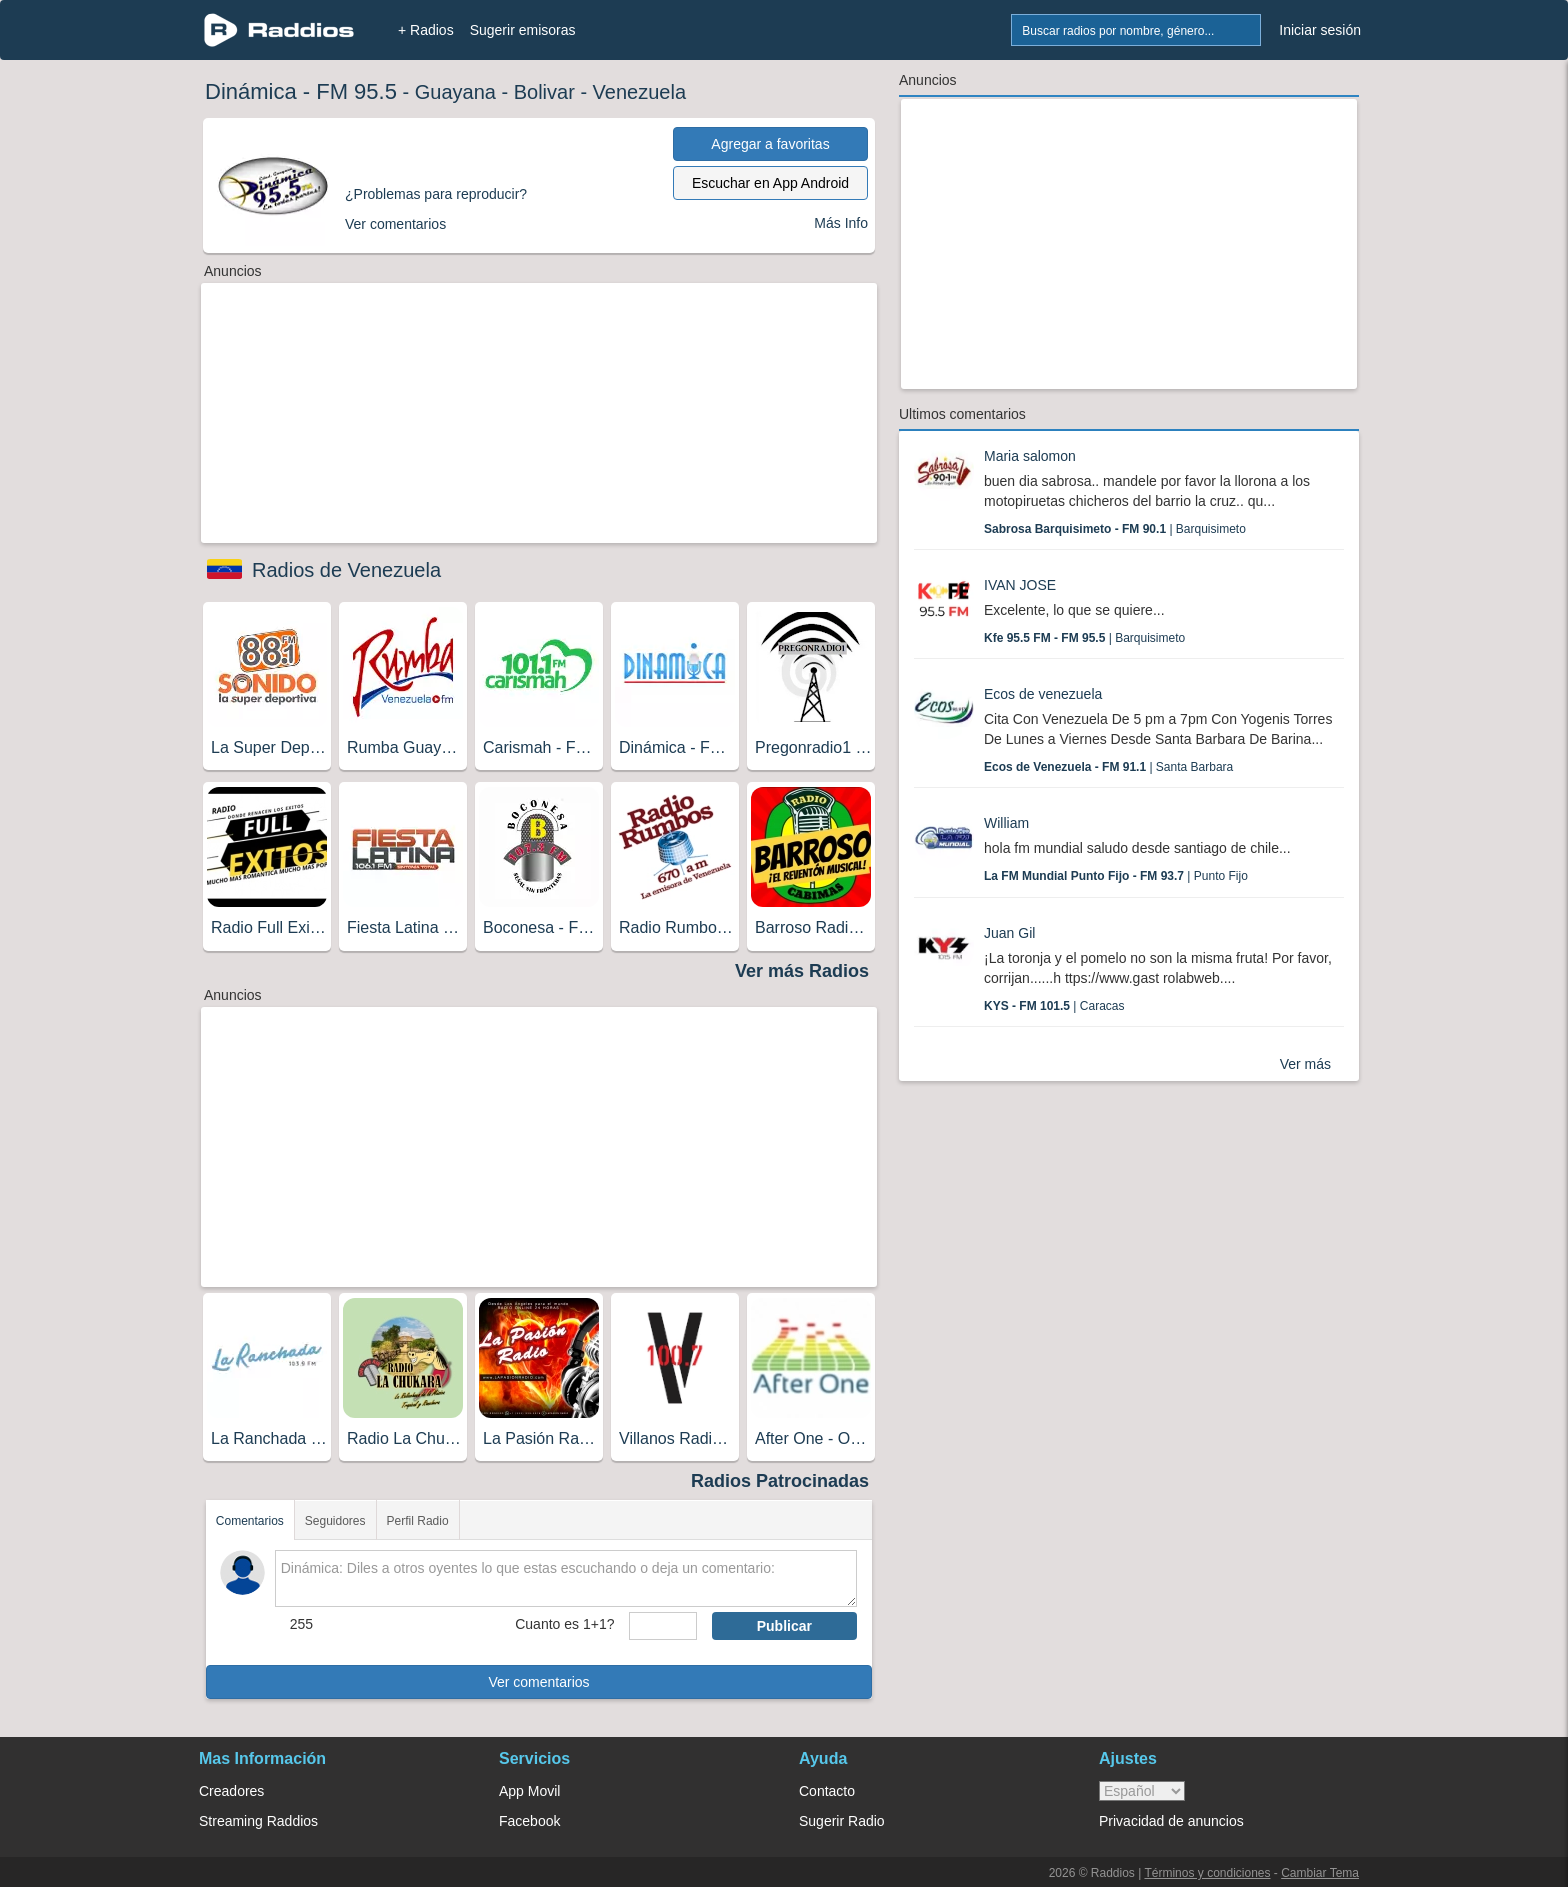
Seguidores (335, 1521)
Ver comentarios (538, 1682)
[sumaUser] (662, 1626)
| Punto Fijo (1116, 876)
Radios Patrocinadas (780, 1481)
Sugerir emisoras (523, 30)
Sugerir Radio (842, 1821)
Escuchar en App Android (770, 183)
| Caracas (1054, 1006)
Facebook (529, 1821)
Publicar (784, 1626)
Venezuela (639, 92)
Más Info (841, 223)
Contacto (827, 1791)
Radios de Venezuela (346, 570)
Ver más (1305, 1064)
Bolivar (544, 92)
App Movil (529, 1791)
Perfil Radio (418, 1521)
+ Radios (426, 30)
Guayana (455, 92)
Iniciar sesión (1320, 30)
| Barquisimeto (1115, 529)
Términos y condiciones (1207, 1873)
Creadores (231, 1791)
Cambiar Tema (1320, 1873)
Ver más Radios (802, 971)
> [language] (1142, 1791)
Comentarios (250, 1521)
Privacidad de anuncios (1171, 1821)
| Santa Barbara (1108, 767)
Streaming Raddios (258, 1821)
